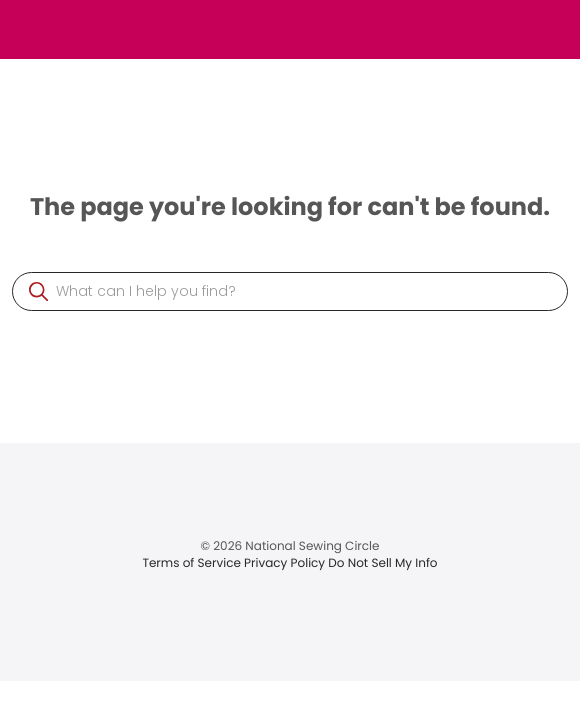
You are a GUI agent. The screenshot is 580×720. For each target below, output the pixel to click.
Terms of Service (193, 563)
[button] (38, 291)
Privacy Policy (286, 563)
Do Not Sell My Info (382, 563)
